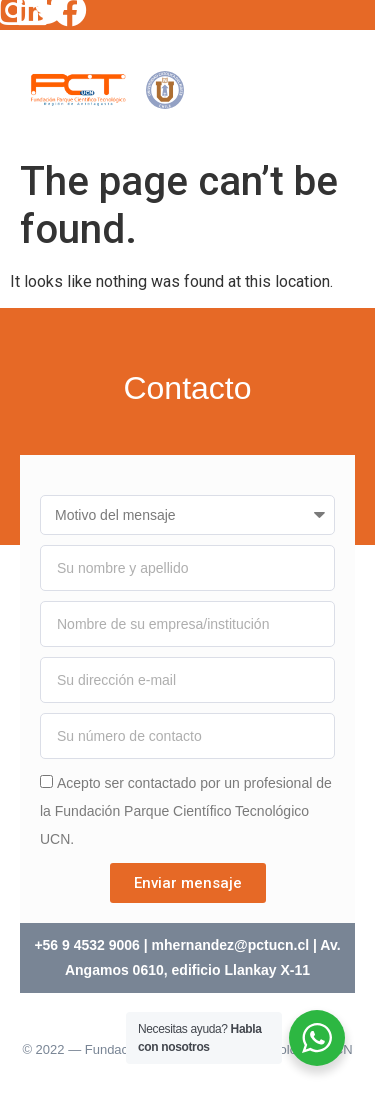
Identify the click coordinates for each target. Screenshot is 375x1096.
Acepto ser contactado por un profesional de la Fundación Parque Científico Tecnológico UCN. (186, 811)
